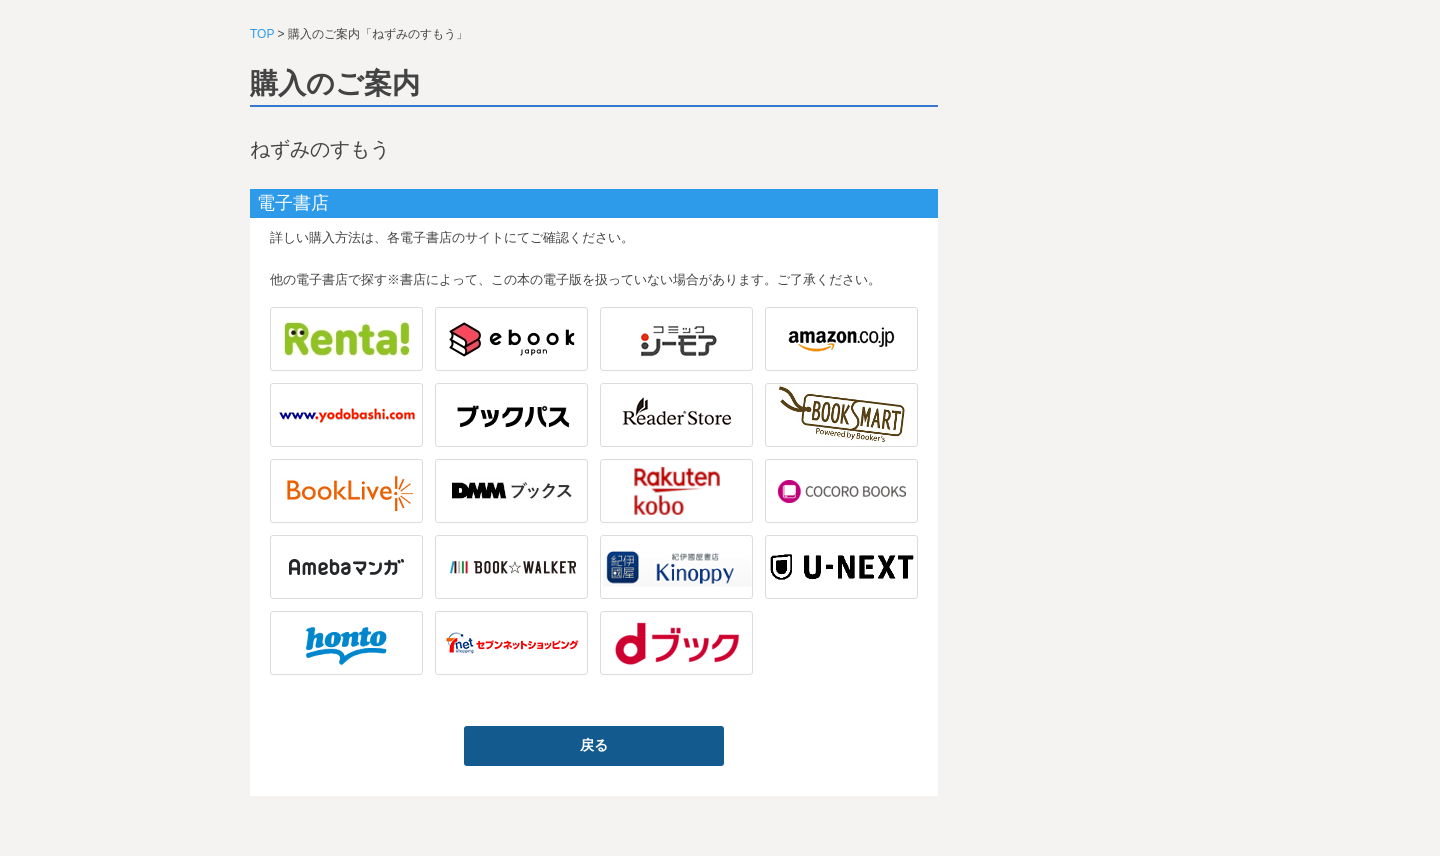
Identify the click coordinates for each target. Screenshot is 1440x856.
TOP (262, 34)
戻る (594, 745)
